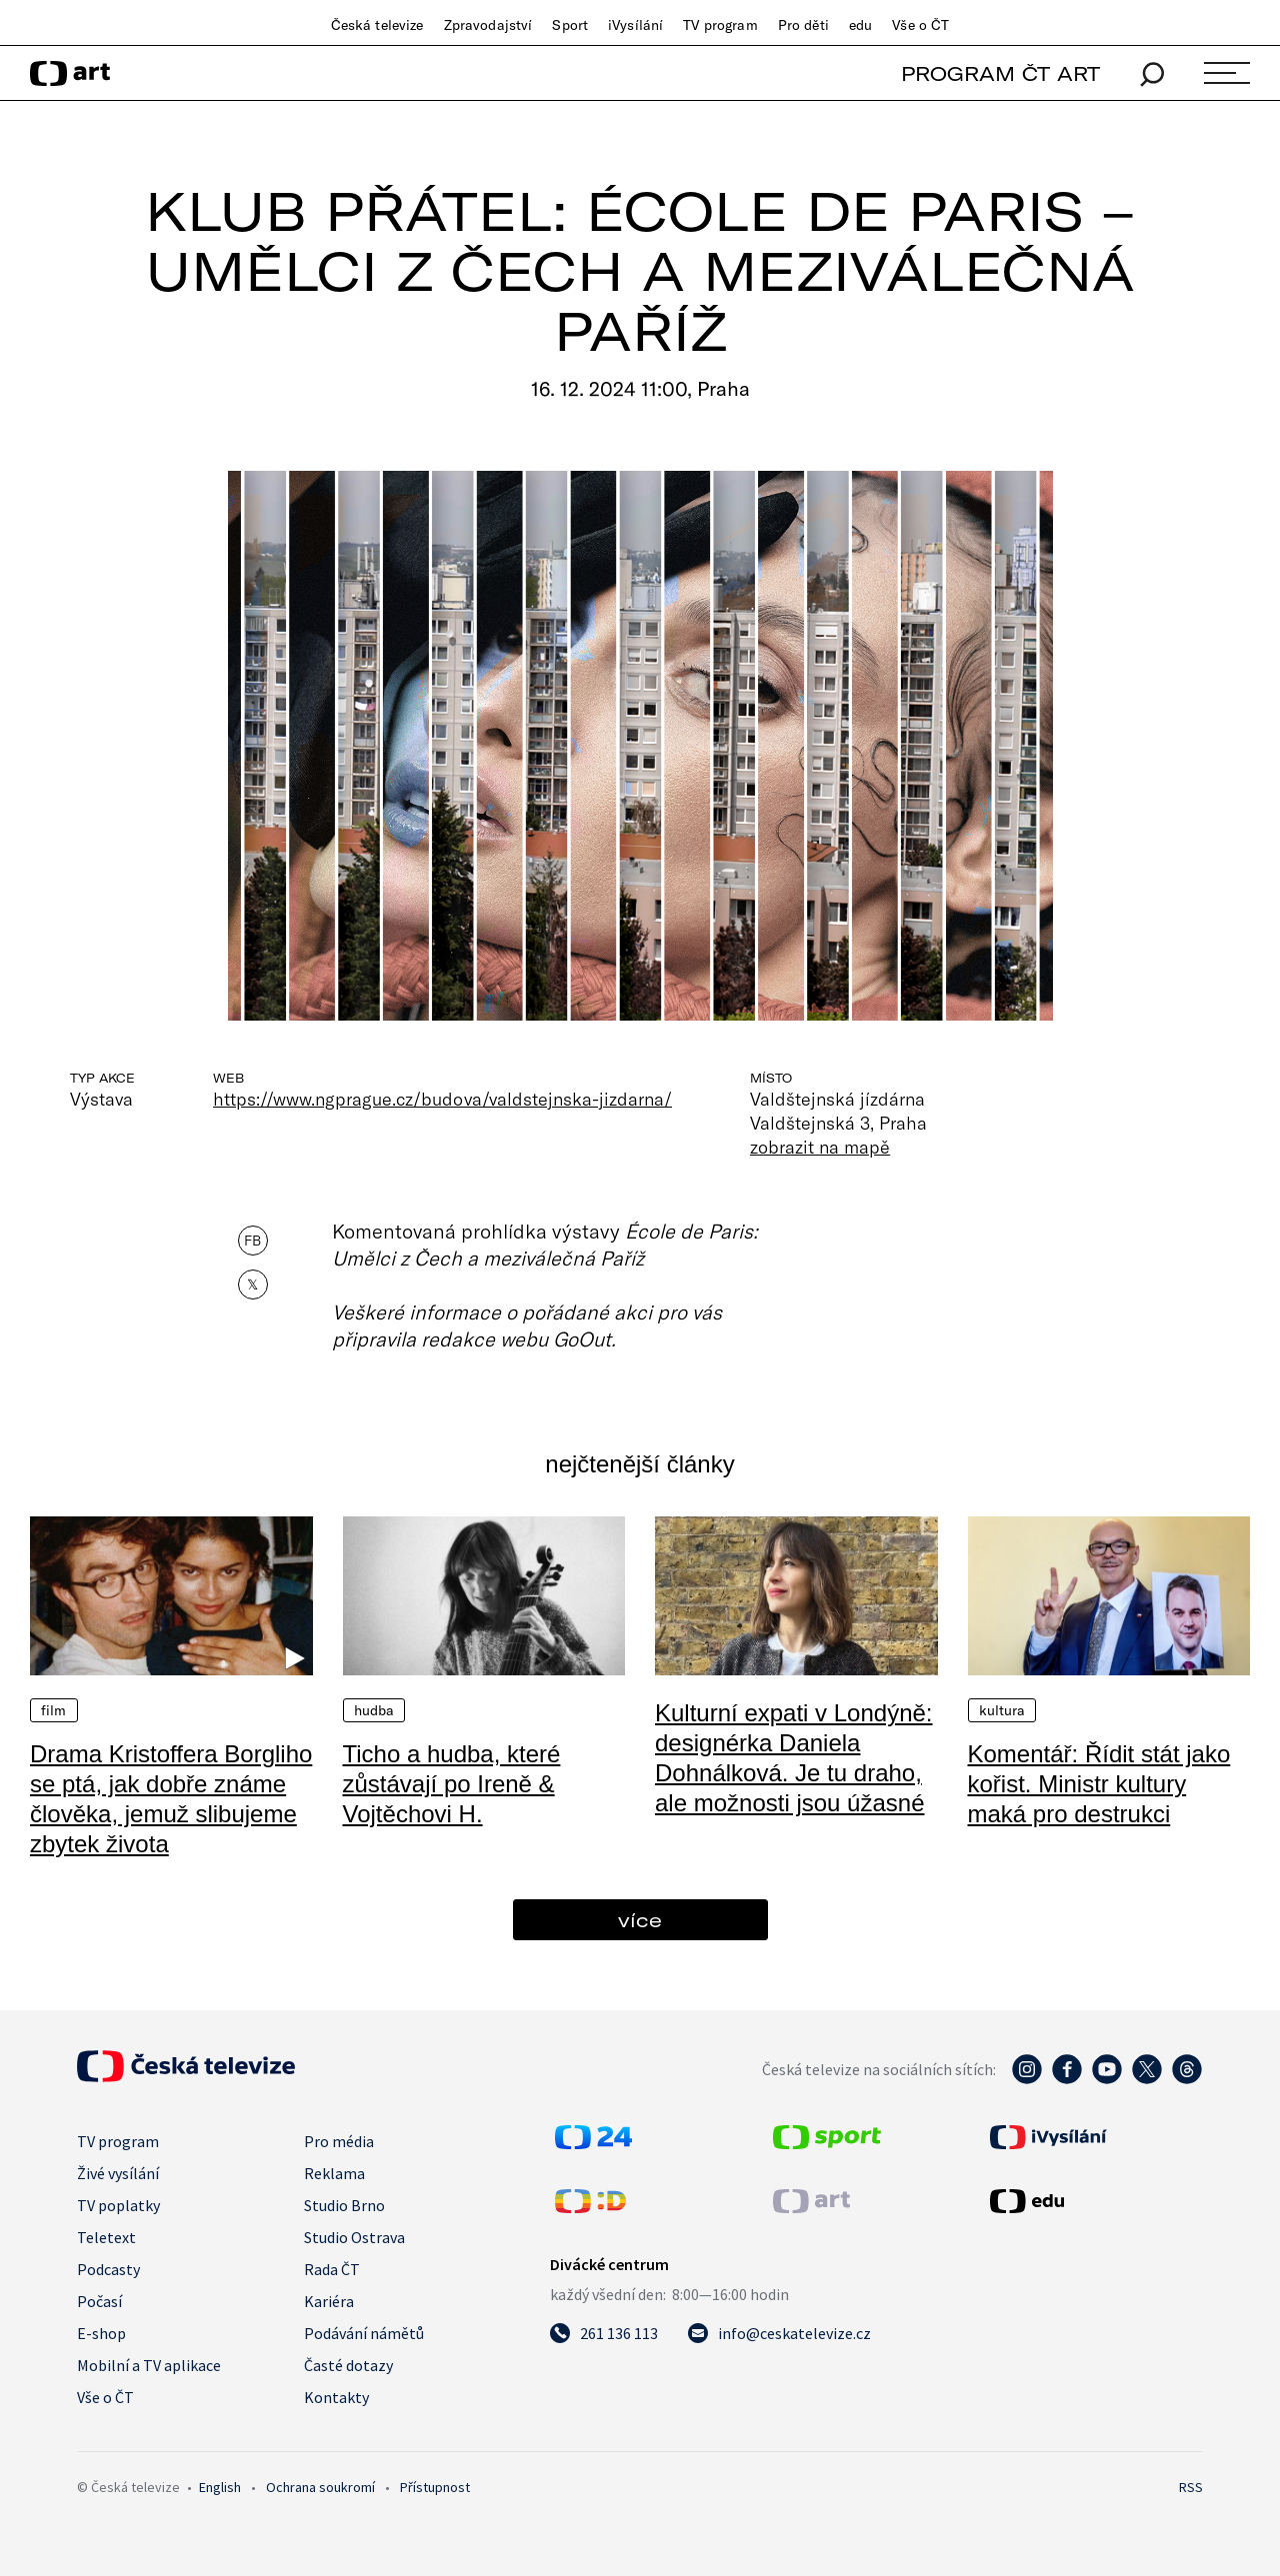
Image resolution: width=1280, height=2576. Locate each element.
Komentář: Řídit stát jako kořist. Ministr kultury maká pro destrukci (1099, 1783)
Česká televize (377, 25)
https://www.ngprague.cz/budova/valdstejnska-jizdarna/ (442, 1099)
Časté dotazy (348, 2365)
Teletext (106, 2237)
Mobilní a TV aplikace (149, 2365)
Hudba (374, 1710)
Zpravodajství (488, 25)
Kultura (1002, 1710)
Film (54, 1710)
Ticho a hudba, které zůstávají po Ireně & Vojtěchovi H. (452, 1783)
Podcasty (108, 2269)
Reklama (334, 2173)
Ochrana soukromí (320, 2487)
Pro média (339, 2141)
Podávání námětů (364, 2333)
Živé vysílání (118, 2173)
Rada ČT (332, 2269)
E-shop (101, 2333)
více (640, 1919)
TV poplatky (118, 2205)
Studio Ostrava (354, 2237)
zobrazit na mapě (820, 1147)
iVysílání (635, 25)
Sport (570, 25)
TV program (720, 25)
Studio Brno (344, 2205)
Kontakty (336, 2397)
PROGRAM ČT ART (1000, 73)
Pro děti (803, 25)
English (220, 2487)
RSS (1191, 2487)
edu (860, 25)
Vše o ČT (920, 25)
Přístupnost (435, 2487)
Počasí (99, 2301)
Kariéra (329, 2301)
